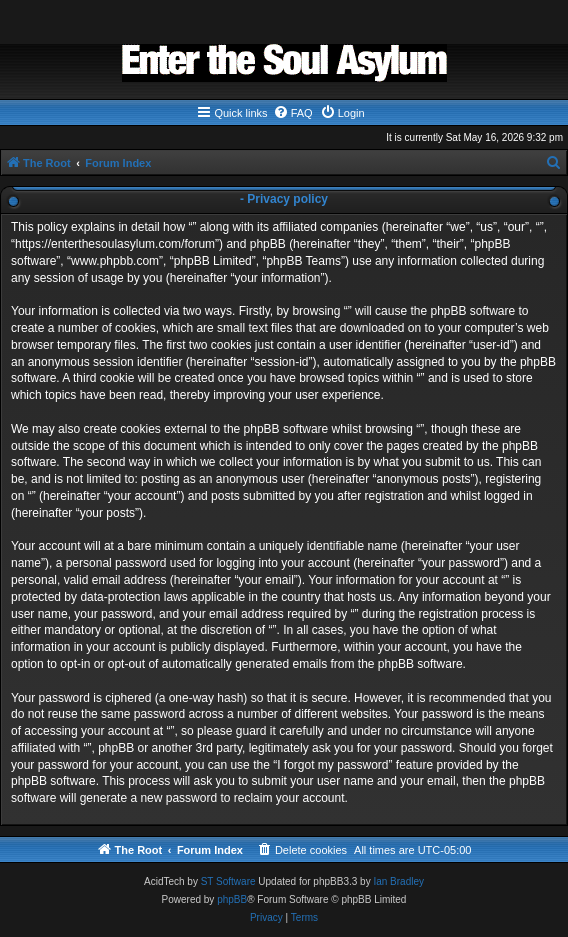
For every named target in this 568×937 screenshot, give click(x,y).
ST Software (228, 881)
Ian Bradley (398, 881)
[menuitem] (293, 113)
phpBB (232, 899)
